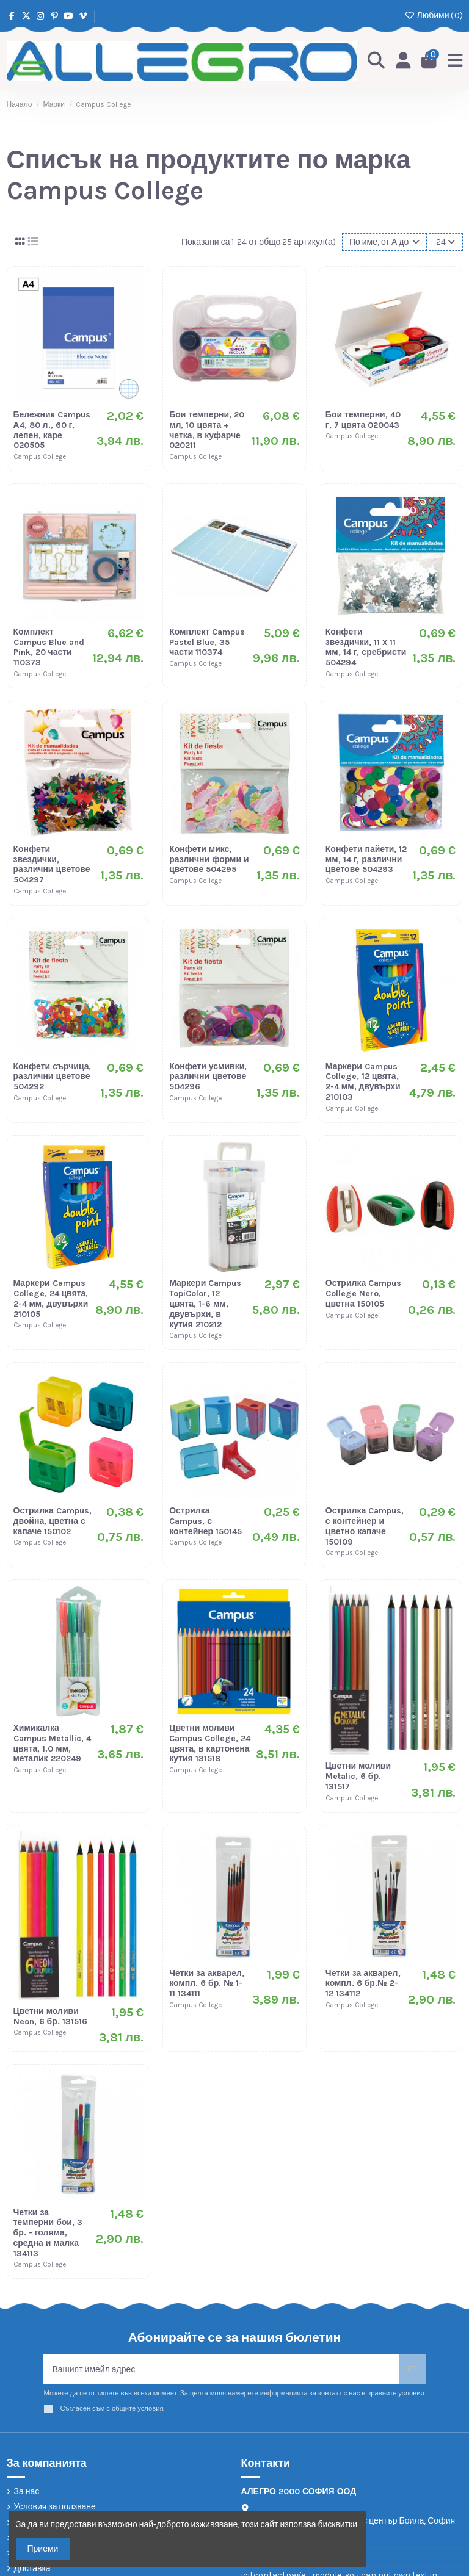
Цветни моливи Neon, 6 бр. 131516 (50, 2016)
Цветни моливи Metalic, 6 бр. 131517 (358, 1776)
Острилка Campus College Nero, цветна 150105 (363, 1293)
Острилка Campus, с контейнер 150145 (205, 1521)
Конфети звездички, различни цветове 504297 (51, 864)
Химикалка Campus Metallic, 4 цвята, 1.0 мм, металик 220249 (52, 1743)
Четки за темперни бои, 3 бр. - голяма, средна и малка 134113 (47, 2233)
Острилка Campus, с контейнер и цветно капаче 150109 (364, 1526)
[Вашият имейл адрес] (221, 2369)
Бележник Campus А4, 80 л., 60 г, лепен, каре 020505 (51, 429)
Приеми (43, 2549)
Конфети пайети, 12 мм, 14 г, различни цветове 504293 (366, 859)
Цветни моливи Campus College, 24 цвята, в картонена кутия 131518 (209, 1743)
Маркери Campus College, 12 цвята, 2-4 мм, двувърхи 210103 (363, 1081)
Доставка (32, 2568)
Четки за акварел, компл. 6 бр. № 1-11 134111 (206, 1983)
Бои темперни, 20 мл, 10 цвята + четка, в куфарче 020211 (206, 429)
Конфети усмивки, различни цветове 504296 (208, 1076)
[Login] (403, 61)
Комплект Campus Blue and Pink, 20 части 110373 (48, 647)
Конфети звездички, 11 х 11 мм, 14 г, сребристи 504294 (366, 647)
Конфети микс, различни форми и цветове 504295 (209, 859)
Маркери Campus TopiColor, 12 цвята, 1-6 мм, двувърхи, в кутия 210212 (205, 1303)
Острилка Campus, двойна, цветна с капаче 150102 (52, 1521)
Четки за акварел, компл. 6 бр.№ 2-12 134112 (363, 1983)
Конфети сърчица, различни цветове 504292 (52, 1076)
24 (445, 242)
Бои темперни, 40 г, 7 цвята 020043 (363, 419)
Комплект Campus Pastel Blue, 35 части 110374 (207, 642)
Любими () (433, 15)
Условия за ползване (55, 2507)
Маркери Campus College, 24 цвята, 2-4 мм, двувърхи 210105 (51, 1298)
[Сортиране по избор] (384, 242)
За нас (27, 2491)
